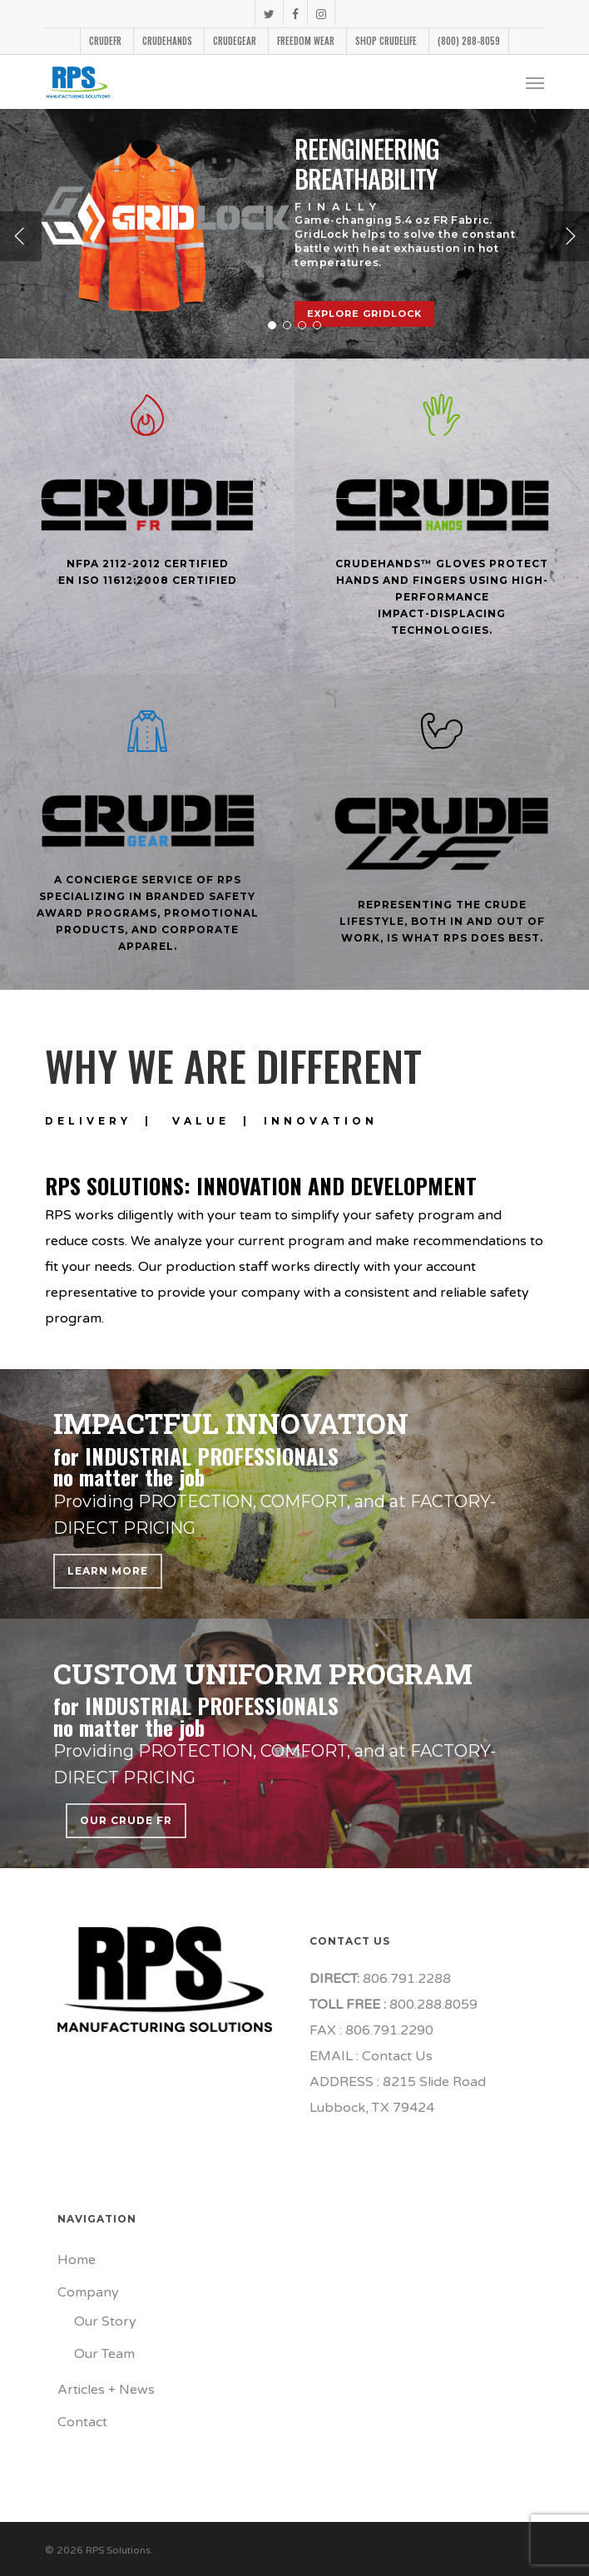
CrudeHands (167, 40)
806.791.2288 (405, 1978)
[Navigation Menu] (535, 82)
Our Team (104, 2354)
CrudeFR (105, 40)
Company (88, 2292)
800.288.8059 (432, 2004)
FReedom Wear (305, 40)
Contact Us (397, 2056)
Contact (82, 2422)
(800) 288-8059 (469, 40)
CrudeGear (234, 40)
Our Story (105, 2321)
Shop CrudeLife (386, 40)
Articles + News (106, 2389)
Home (76, 2260)
